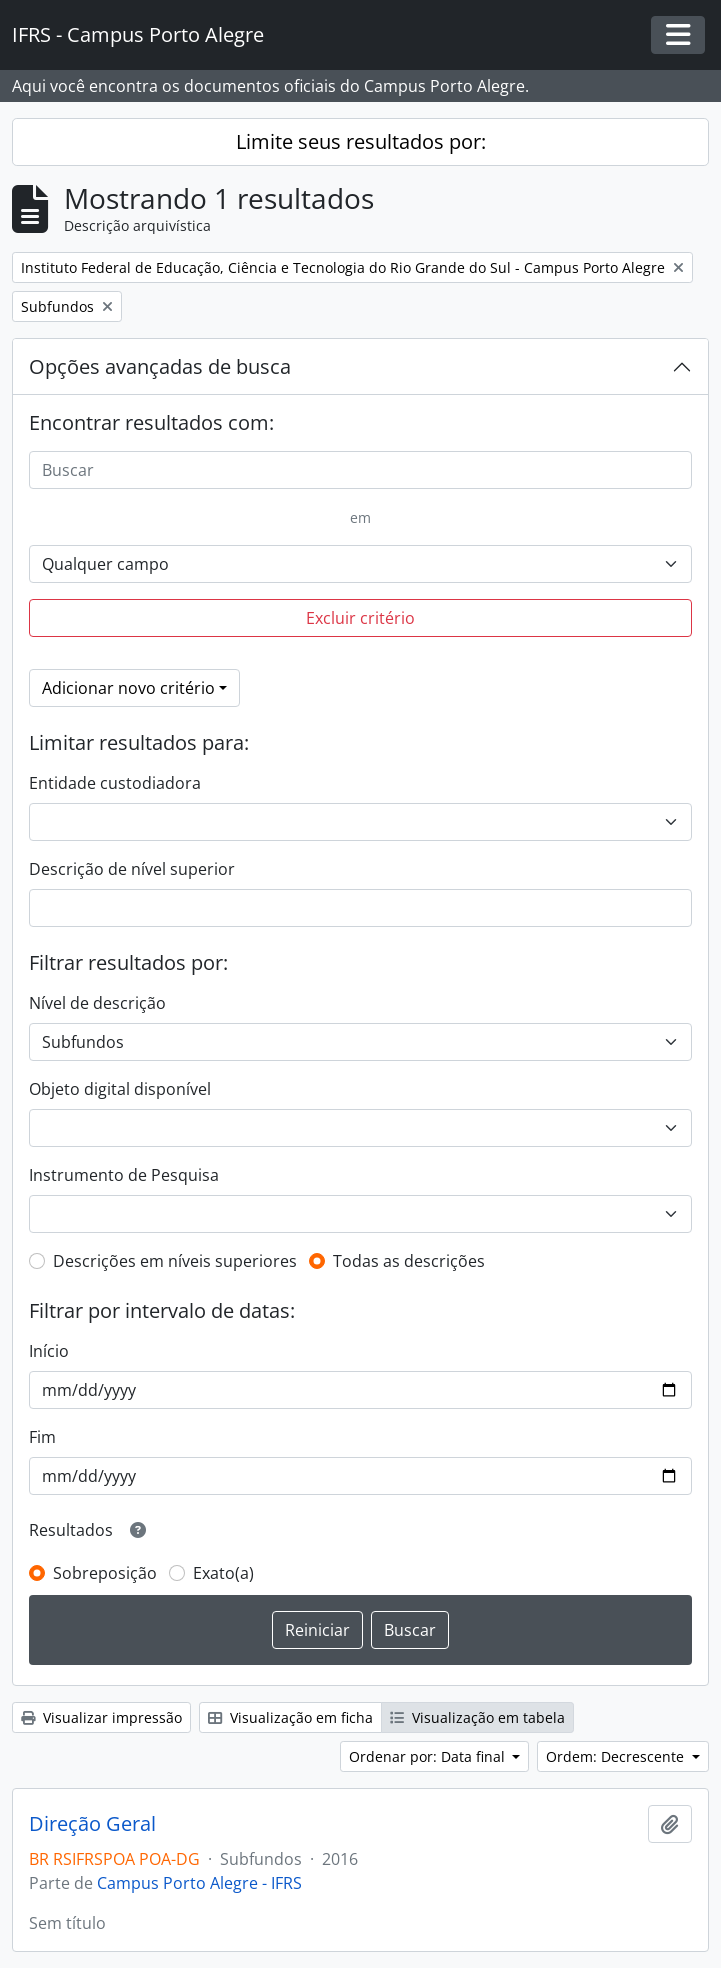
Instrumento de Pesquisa (124, 1175)
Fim (42, 1437)
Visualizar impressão (101, 1717)
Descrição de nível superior (132, 869)
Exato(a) (223, 1573)
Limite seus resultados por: (361, 141)
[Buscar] (360, 470)
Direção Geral (92, 1824)
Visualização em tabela (477, 1717)
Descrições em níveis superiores (175, 1261)
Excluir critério (360, 618)
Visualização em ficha (290, 1717)
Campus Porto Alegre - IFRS (199, 1883)
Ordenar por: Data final (429, 1756)
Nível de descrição (97, 1003)
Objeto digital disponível (120, 1089)
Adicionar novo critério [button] (128, 688)
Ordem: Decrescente (617, 1756)
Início (49, 1351)
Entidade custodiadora (115, 783)
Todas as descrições (409, 1261)
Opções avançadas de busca (160, 366)
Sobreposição (105, 1573)
